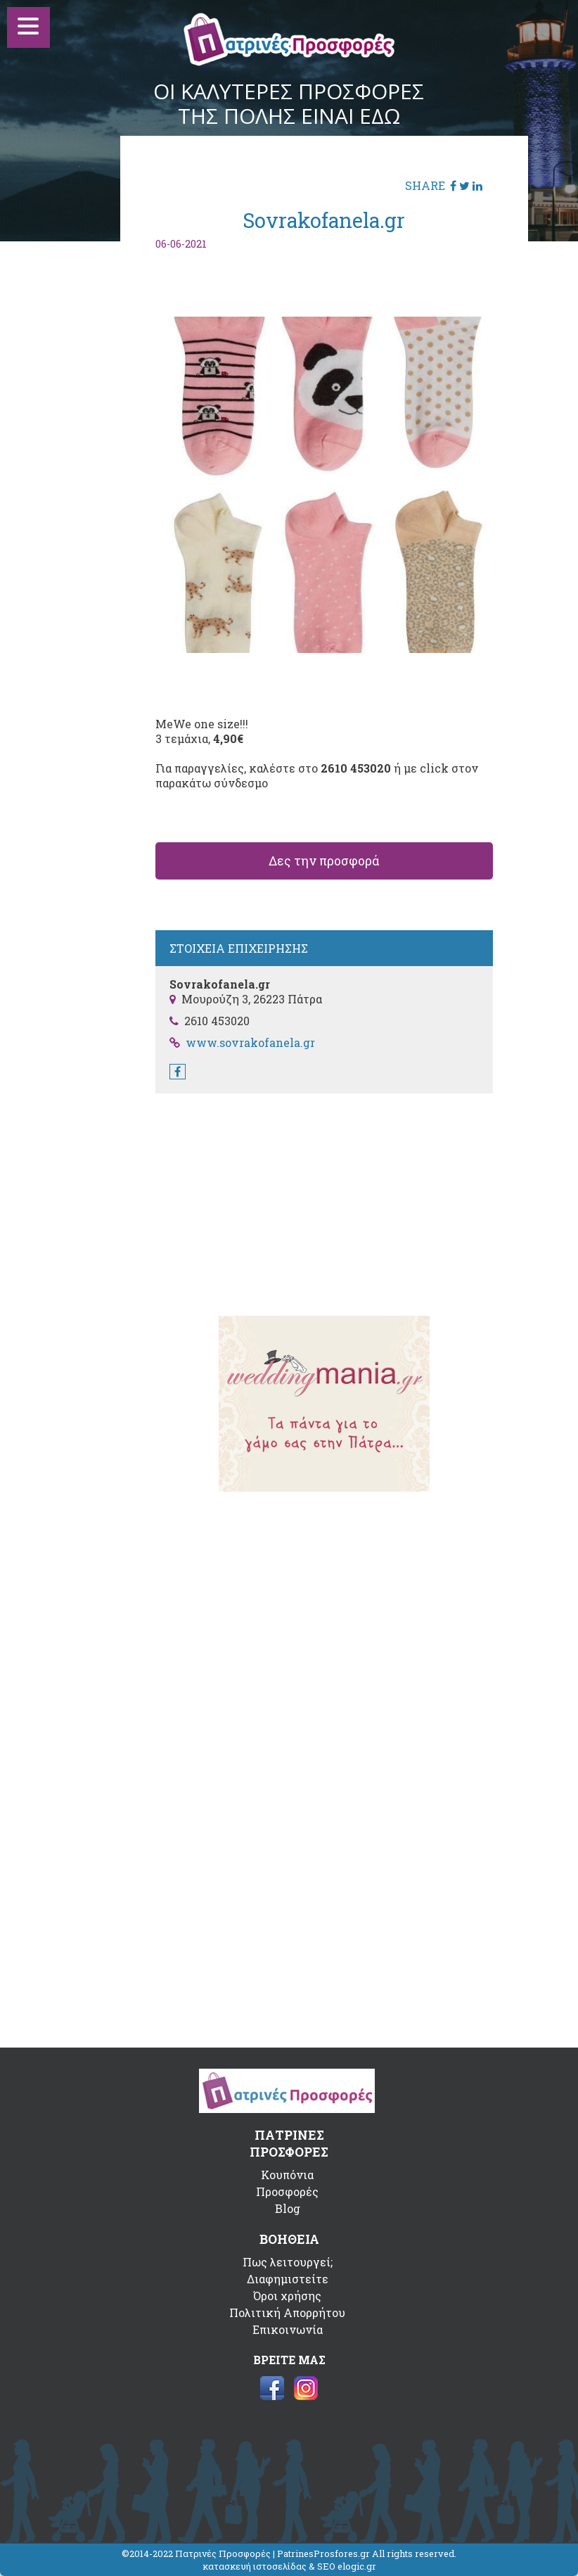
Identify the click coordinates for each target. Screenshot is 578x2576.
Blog (287, 2208)
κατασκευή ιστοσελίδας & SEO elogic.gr (289, 2566)
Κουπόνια (287, 2174)
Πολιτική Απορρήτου (287, 2312)
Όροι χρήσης (287, 2295)
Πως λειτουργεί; (288, 2261)
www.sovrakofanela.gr (250, 1042)
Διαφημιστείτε (287, 2278)
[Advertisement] (324, 1195)
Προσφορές (287, 2191)
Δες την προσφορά (324, 861)
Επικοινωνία (287, 2329)
